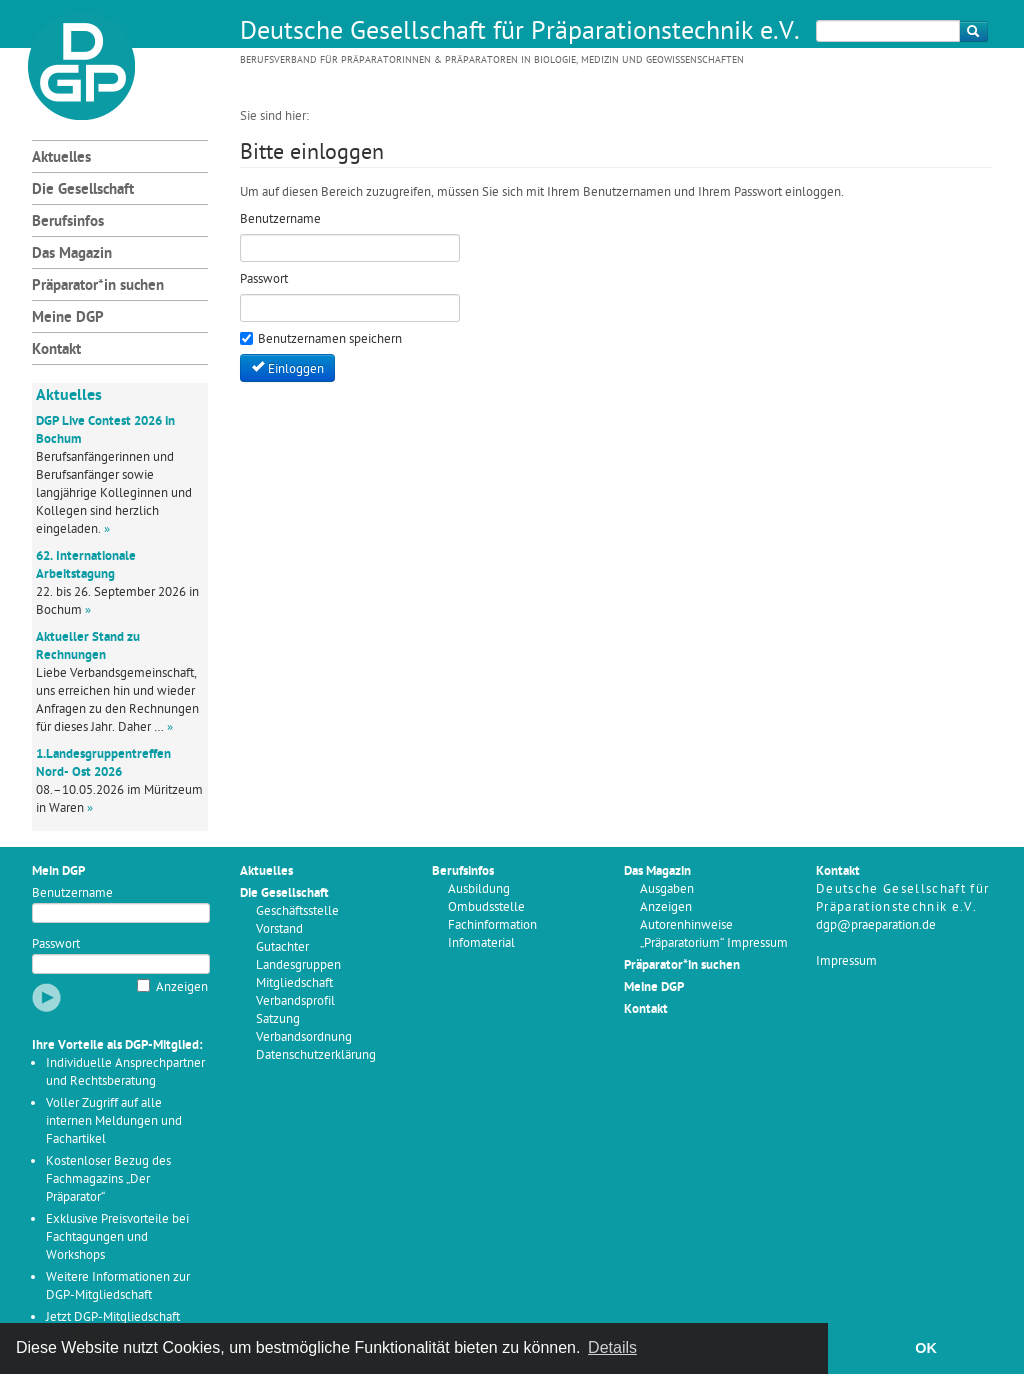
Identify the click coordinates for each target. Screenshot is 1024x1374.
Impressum (846, 961)
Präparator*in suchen (98, 286)
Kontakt (56, 350)
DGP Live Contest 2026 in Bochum (105, 430)
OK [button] (926, 1348)
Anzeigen (182, 987)
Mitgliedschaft (294, 983)
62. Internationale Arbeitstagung (86, 565)
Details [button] (612, 1347)
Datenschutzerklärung (316, 1055)
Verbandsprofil (295, 1001)
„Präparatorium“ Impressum (714, 943)
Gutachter (282, 947)
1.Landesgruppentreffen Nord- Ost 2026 (103, 763)
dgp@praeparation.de (876, 925)
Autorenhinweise (686, 925)
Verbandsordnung (304, 1037)
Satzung (278, 1019)
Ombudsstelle (486, 907)
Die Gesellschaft (83, 190)
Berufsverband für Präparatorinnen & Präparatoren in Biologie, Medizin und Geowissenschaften (492, 60)
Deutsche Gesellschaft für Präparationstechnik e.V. (520, 33)
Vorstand (279, 929)
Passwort (56, 944)
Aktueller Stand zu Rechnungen (88, 646)
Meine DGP (68, 318)
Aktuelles (61, 158)
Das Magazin (72, 254)
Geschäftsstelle (297, 911)
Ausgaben (667, 889)
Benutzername (72, 893)
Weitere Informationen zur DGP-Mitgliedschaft (118, 1286)
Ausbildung (479, 889)
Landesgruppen (298, 965)
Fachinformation (492, 925)
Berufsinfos (68, 222)
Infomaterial (481, 943)
